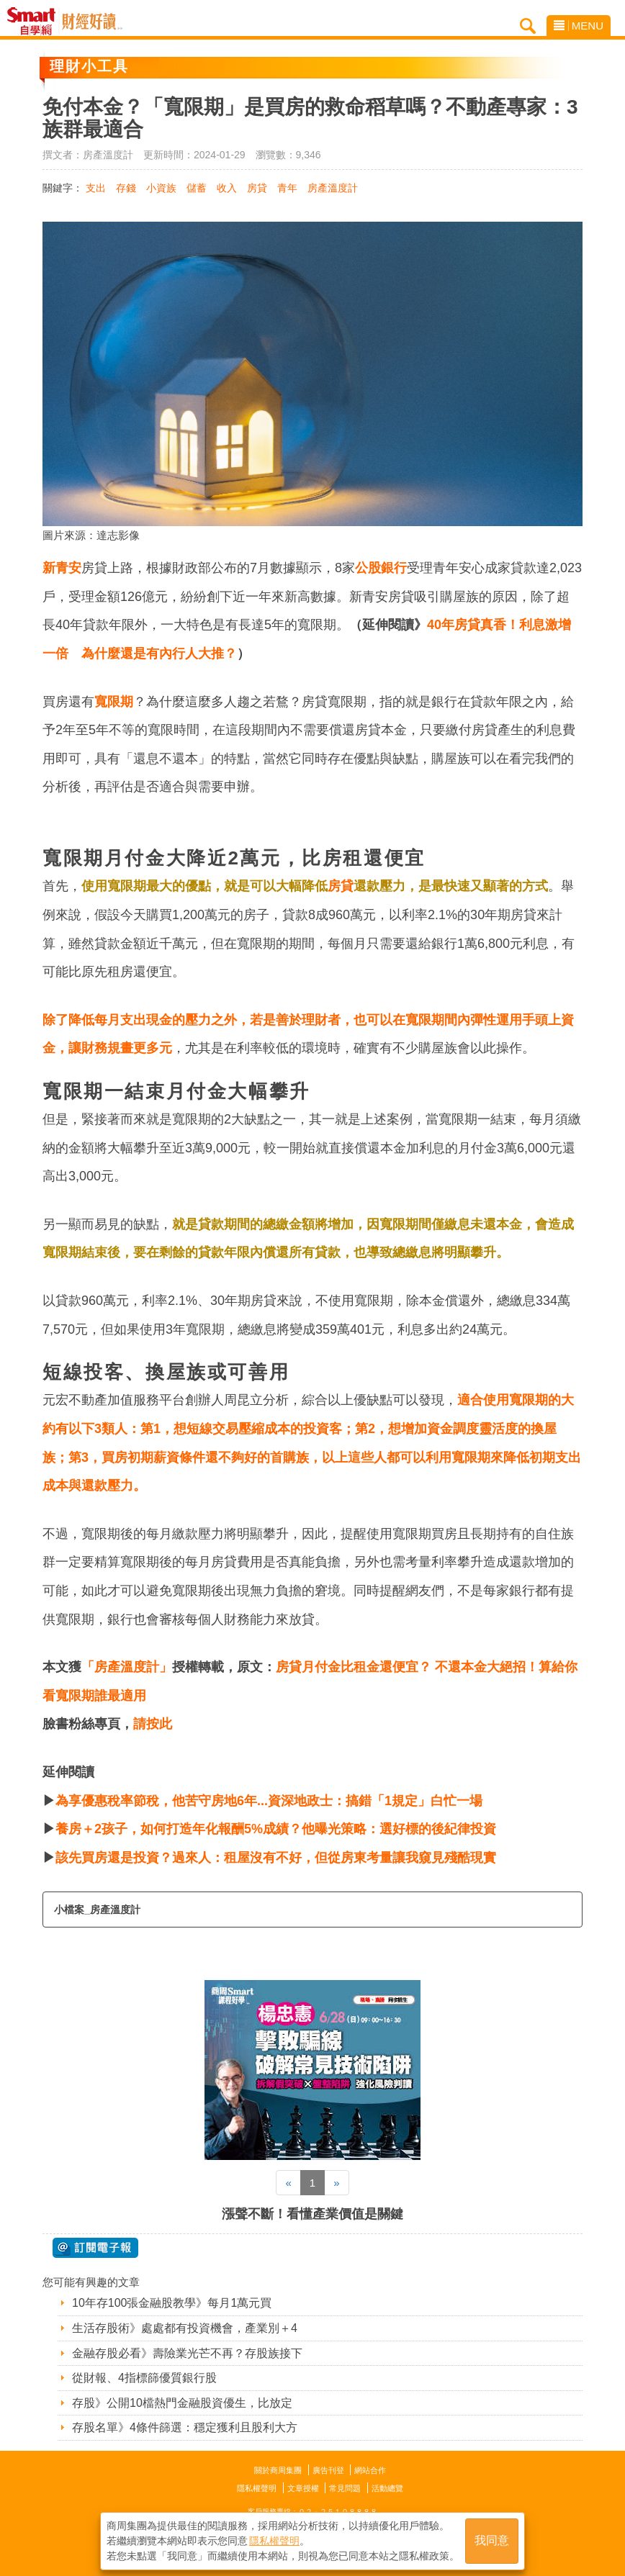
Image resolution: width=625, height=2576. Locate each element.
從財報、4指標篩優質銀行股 (144, 2378)
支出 (96, 188)
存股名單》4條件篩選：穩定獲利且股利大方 (184, 2427)
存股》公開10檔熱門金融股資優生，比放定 (182, 2403)
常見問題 (345, 2488)
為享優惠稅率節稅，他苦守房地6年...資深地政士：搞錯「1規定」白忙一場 (268, 1801)
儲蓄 (196, 188)
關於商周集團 (278, 2470)
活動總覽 (387, 2488)
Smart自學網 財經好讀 (92, 21)
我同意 (492, 2541)
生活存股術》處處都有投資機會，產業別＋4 (184, 2328)
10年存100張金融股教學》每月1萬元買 (171, 2303)
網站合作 (370, 2470)
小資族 (161, 188)
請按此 (152, 1724)
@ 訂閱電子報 (95, 2248)
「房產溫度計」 (126, 1667)
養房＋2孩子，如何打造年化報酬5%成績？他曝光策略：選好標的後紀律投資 (275, 1829)
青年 (287, 188)
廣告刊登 (328, 2470)
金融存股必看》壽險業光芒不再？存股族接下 (187, 2353)
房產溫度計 (332, 188)
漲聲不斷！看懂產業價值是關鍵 (312, 2214)
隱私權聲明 (256, 2488)
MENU (578, 25)
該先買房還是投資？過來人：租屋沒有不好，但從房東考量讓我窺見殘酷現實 (275, 1857)
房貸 (257, 188)
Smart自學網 (35, 21)
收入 (227, 188)
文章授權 (303, 2488)
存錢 (126, 188)
